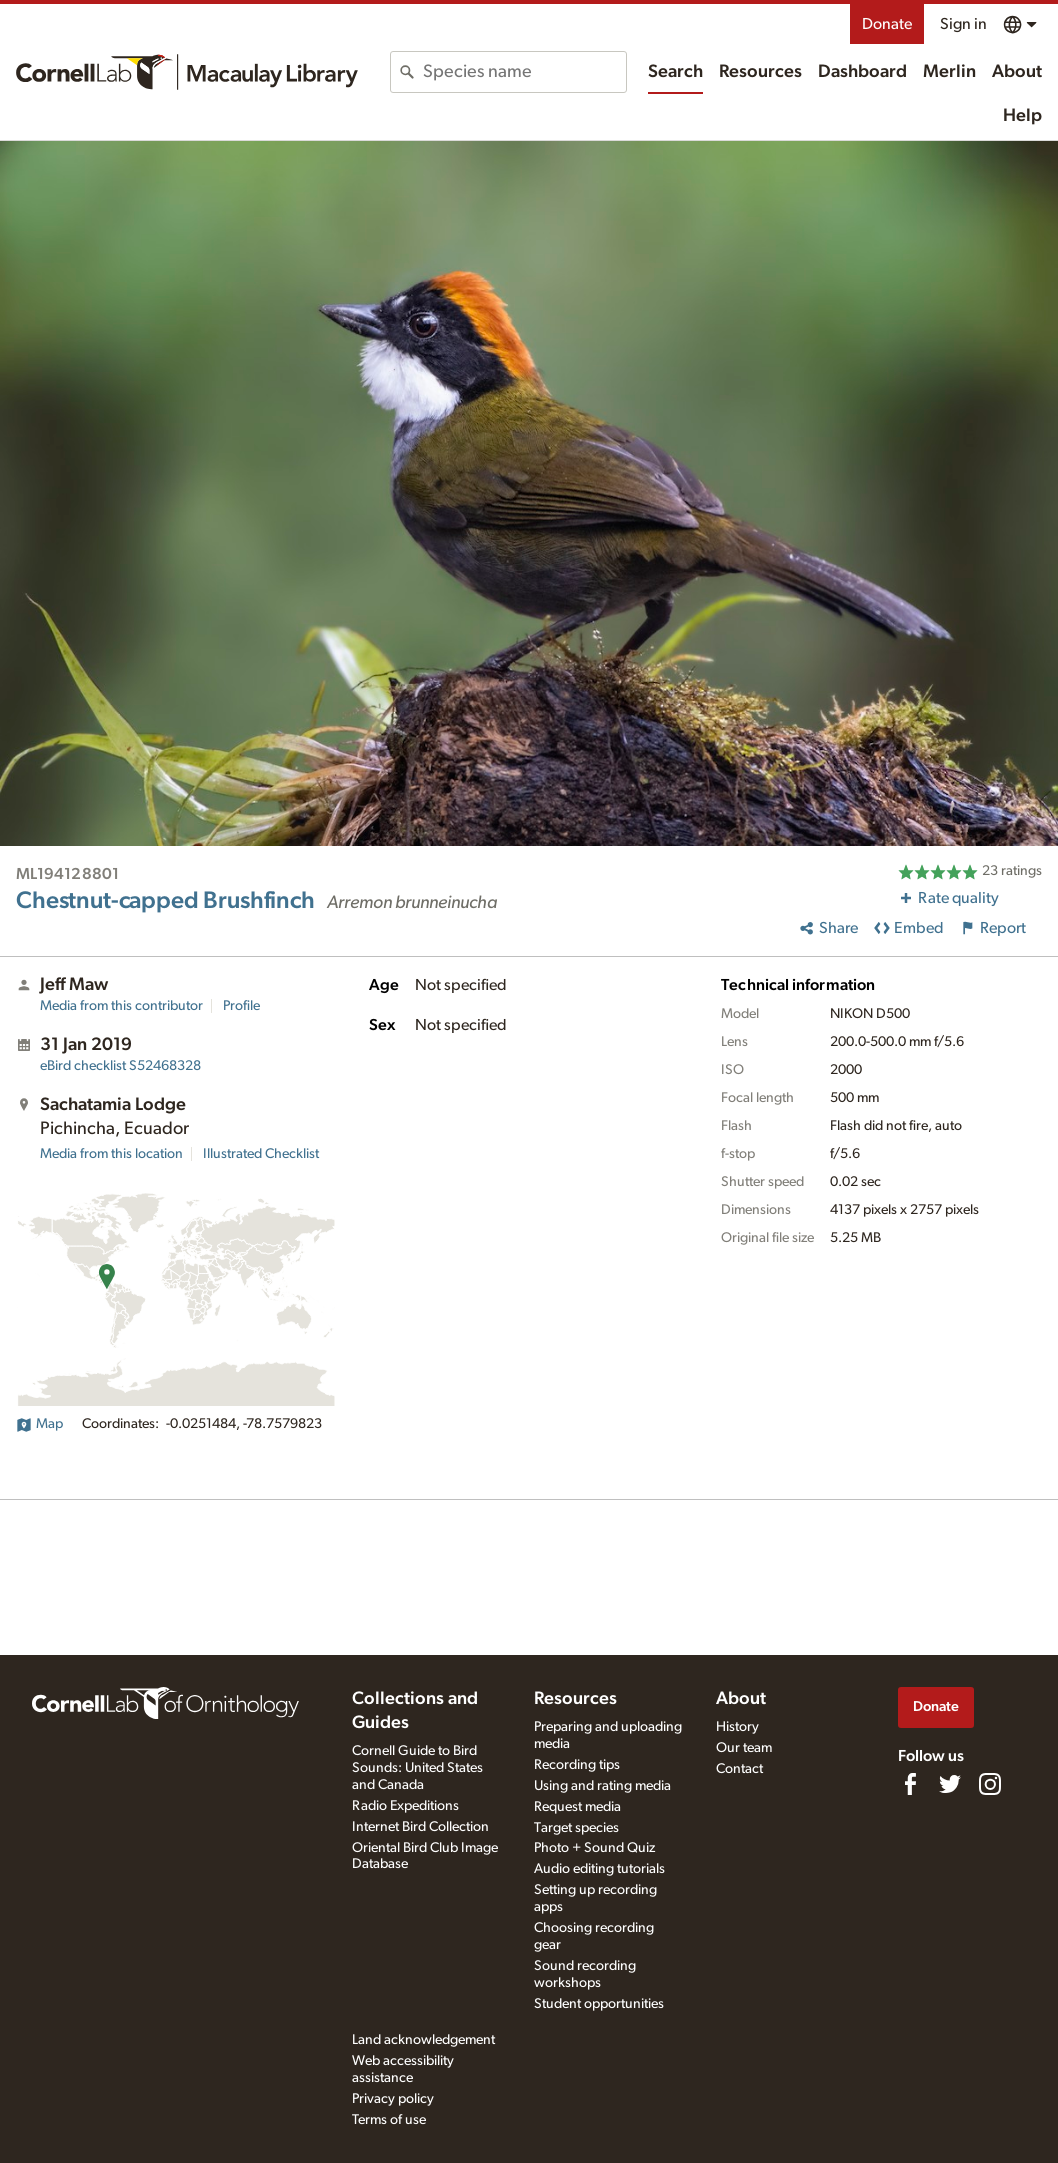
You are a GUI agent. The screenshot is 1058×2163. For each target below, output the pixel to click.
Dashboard (862, 72)
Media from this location (111, 1154)
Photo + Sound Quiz (594, 1848)
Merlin (949, 72)
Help (1022, 116)
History (737, 1727)
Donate (887, 24)
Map (39, 1424)
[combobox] (524, 72)
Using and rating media (602, 1786)
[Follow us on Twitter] (950, 1784)
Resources (760, 72)
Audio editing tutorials (599, 1869)
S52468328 (120, 1066)
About (1017, 72)
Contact (739, 1769)
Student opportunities (599, 2004)
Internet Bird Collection (420, 1827)
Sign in (963, 24)
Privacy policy (393, 2099)
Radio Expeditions (405, 1806)
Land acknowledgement (423, 2040)
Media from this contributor (121, 1006)
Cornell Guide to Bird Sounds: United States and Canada (417, 1768)
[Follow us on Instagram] (990, 1784)
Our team (744, 1748)
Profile (241, 1006)
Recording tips (577, 1765)
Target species (576, 1828)
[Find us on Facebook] (910, 1784)
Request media (577, 1807)
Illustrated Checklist (261, 1154)
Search (675, 72)
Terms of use (389, 2120)
